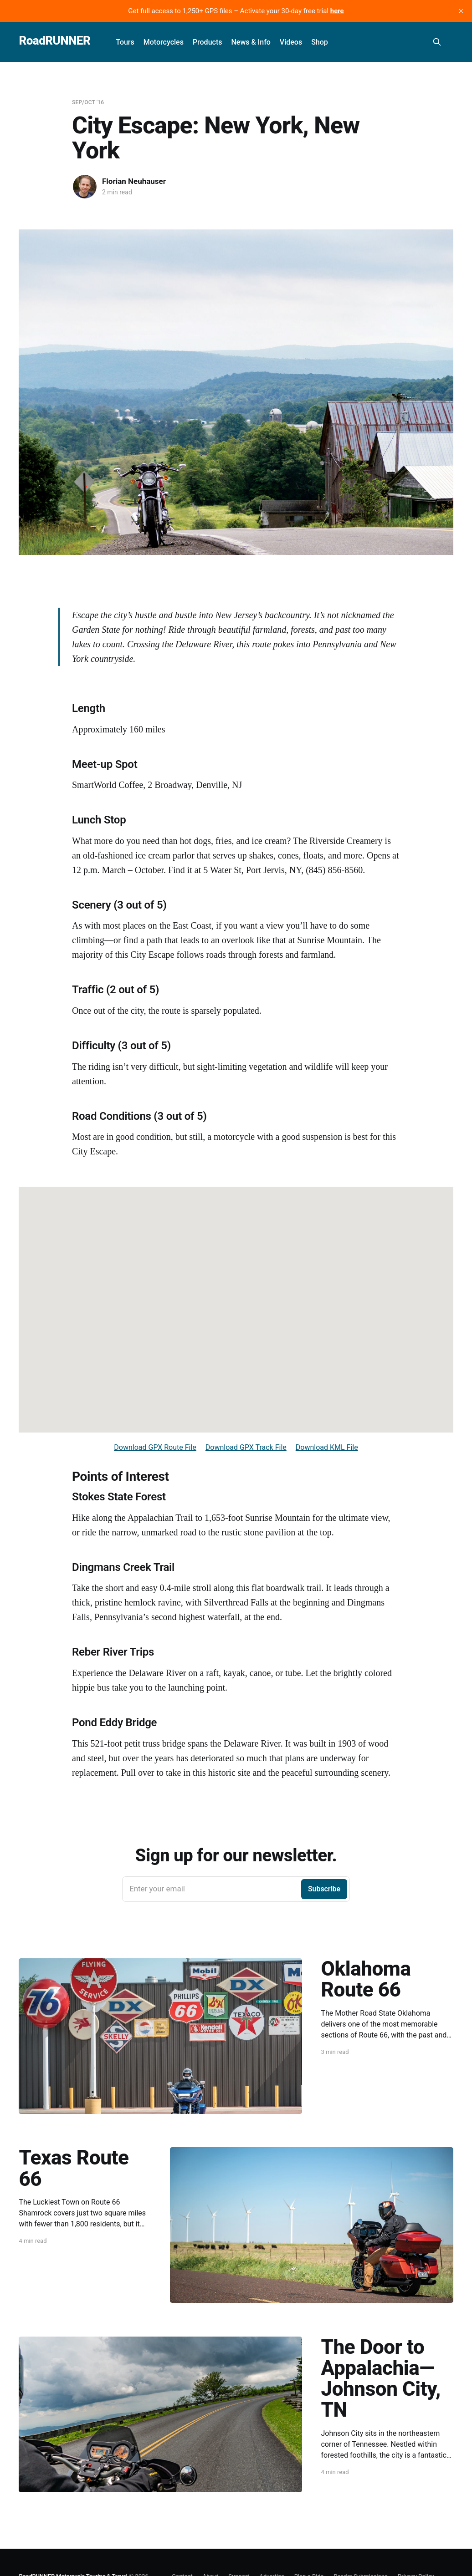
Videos (291, 42)
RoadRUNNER (54, 41)
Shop (319, 42)
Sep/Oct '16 (88, 102)
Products (207, 42)
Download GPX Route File (155, 1447)
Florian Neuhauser (134, 181)
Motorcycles (164, 42)
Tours (125, 42)
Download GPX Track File (246, 1447)
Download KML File (327, 1447)
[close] (461, 11)
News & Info (250, 42)
